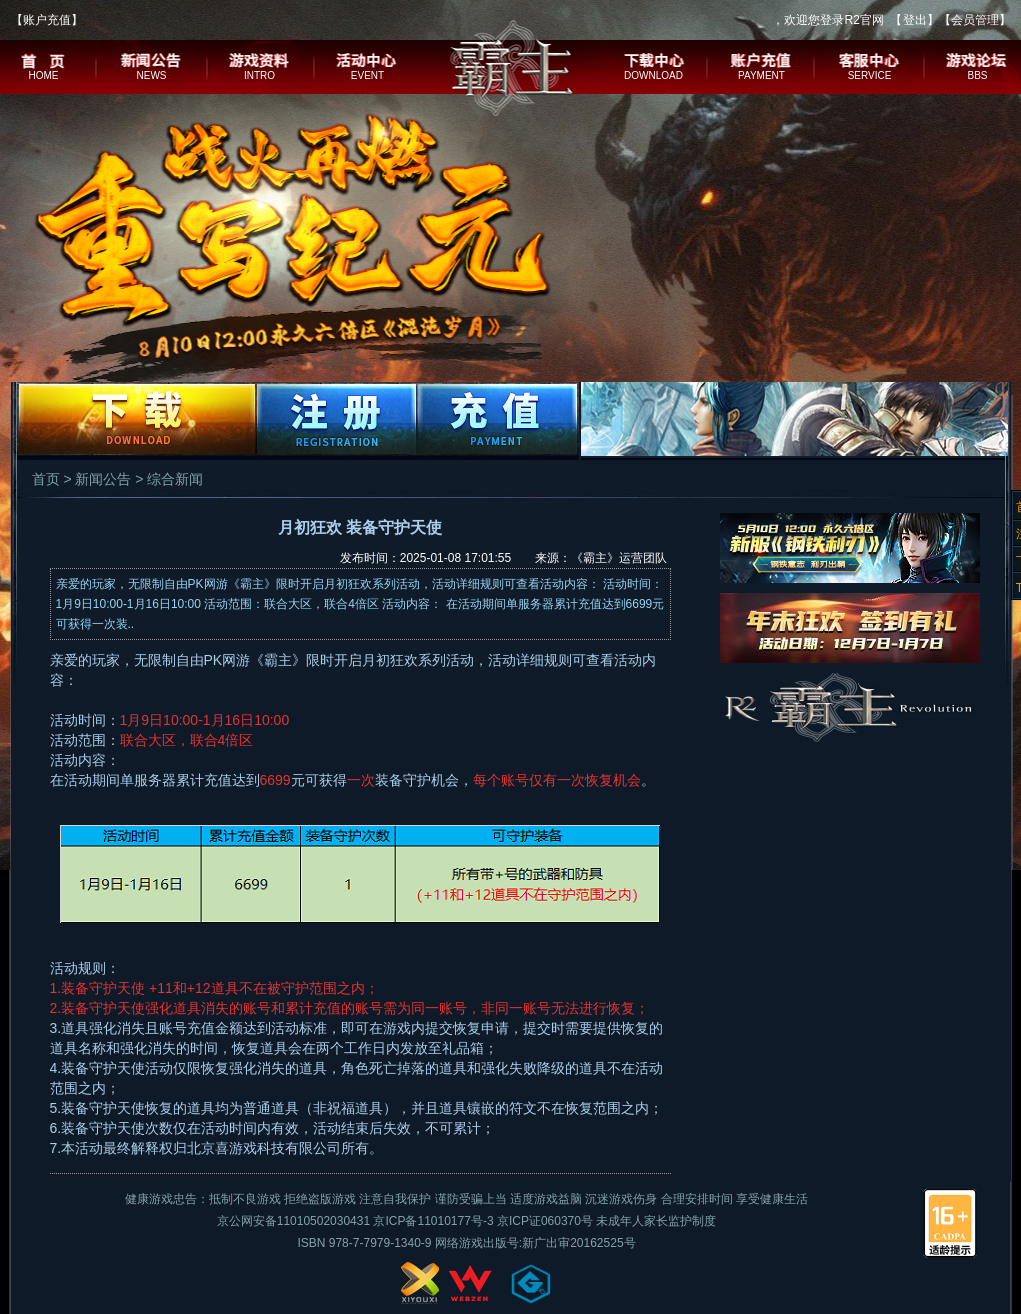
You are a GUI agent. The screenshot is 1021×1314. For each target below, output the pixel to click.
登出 (915, 20)
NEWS (152, 75)
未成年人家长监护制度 (656, 1221)
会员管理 (975, 20)
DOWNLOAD (653, 75)
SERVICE (870, 75)
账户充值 (47, 20)
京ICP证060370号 (545, 1221)
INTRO (259, 75)
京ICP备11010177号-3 (433, 1221)
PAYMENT (761, 75)
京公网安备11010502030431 (293, 1221)
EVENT (367, 75)
